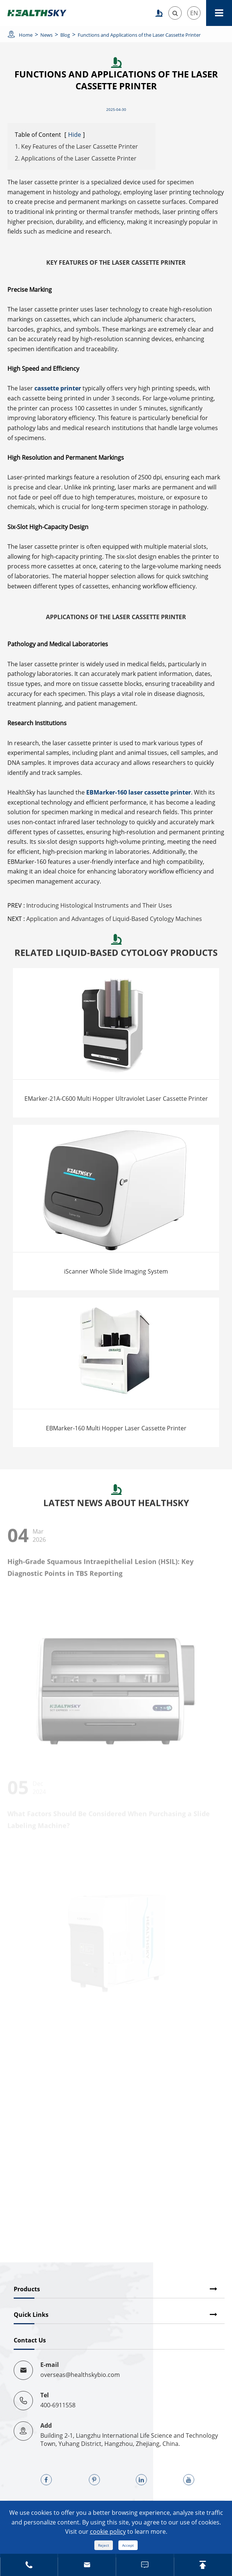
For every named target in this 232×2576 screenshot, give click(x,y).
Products (27, 2289)
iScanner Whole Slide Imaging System (116, 1271)
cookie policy (108, 2531)
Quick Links (31, 2315)
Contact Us (30, 2340)
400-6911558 (57, 2405)
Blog (65, 35)
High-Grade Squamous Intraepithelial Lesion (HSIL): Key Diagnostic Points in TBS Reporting (100, 1570)
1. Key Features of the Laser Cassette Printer (76, 146)
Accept (128, 2545)
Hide (74, 135)
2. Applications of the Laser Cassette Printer (76, 158)
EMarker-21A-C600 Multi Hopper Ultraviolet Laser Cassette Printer (116, 1098)
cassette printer (57, 388)
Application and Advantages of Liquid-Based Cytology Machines (114, 919)
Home (26, 35)
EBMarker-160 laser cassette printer (138, 792)
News (46, 35)
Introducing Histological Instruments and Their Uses (99, 905)
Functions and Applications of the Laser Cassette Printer (139, 35)
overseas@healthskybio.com (80, 2375)
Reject (103, 2545)
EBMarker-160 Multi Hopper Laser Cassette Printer (116, 1428)
